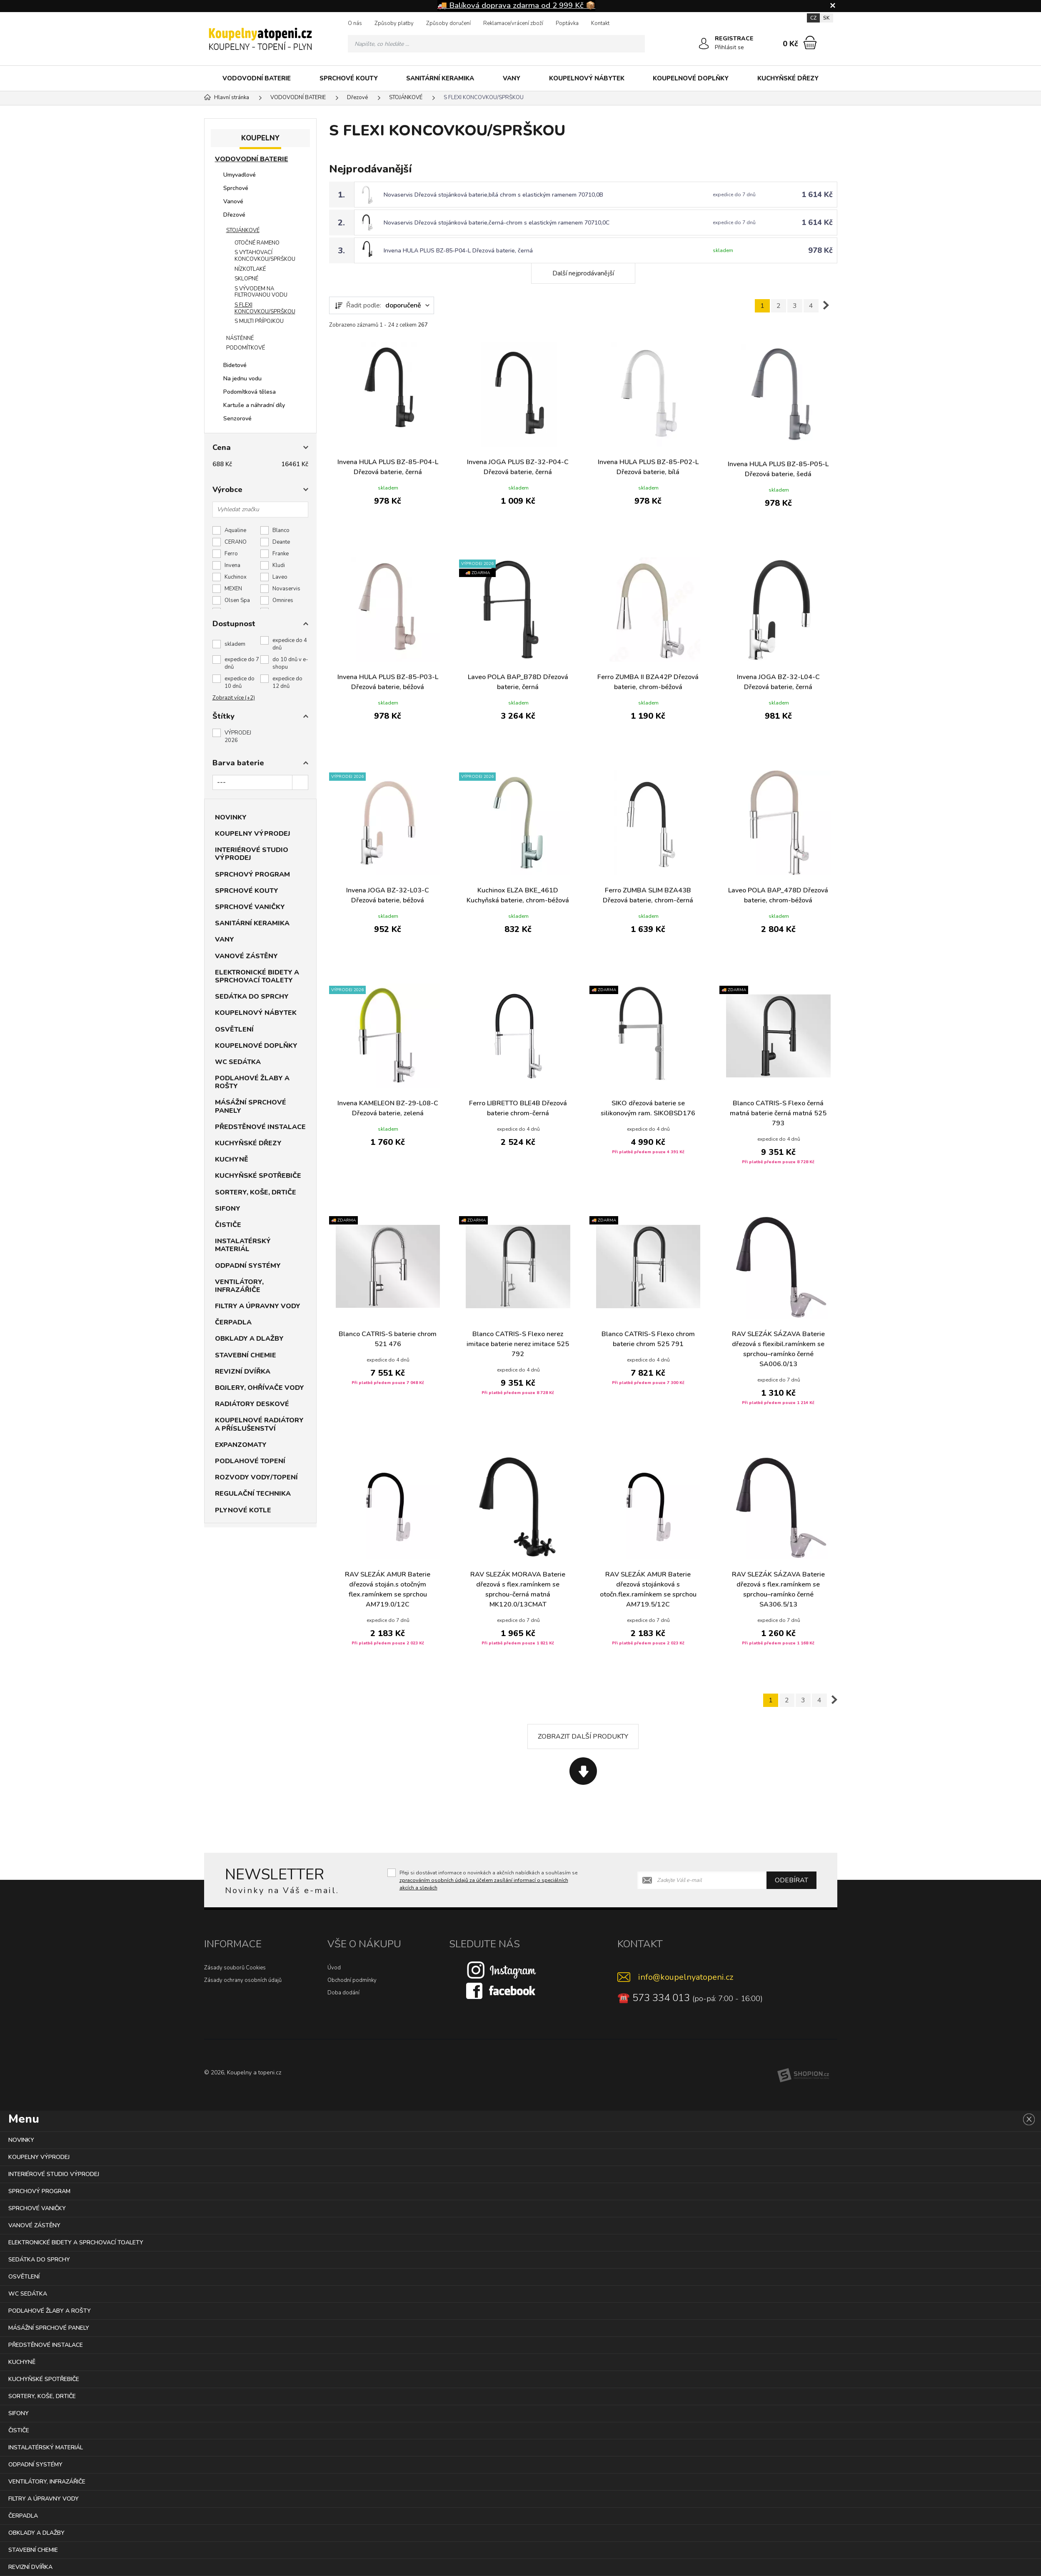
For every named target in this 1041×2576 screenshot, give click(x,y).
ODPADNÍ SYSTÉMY (248, 1265)
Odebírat (791, 1880)
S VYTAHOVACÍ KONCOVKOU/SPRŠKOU (265, 256)
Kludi (278, 565)
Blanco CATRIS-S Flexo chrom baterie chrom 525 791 (648, 1339)
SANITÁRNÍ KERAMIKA (440, 78)
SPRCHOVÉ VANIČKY (250, 907)
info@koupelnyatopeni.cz (685, 1977)
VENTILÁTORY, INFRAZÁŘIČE (239, 1285)
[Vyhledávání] (496, 43)
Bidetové (235, 365)
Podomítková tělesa (249, 392)
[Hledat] (636, 43)
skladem (235, 644)
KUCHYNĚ (231, 1159)
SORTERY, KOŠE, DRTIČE (255, 1192)
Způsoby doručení (448, 23)
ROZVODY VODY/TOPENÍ (256, 1477)
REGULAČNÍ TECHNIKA (253, 1493)
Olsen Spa (237, 600)
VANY (511, 78)
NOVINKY (231, 817)
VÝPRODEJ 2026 (238, 736)
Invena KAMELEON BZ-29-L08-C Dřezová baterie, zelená (387, 1108)
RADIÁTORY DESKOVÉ (252, 1404)
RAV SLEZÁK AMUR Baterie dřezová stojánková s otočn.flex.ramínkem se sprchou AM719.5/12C (648, 1589)
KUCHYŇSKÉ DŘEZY (788, 78)
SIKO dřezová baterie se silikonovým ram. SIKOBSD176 (648, 1108)
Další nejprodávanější (583, 273)
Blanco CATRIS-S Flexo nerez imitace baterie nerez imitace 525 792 (518, 1344)
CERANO (236, 542)
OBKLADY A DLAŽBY (249, 1338)
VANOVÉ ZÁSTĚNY (246, 956)
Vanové (233, 201)
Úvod (334, 1967)
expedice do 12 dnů (287, 682)
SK (826, 18)
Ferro (231, 553)
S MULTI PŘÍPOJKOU (259, 321)
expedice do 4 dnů (289, 644)
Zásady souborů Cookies (235, 1967)
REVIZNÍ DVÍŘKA (242, 1371)
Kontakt (600, 23)
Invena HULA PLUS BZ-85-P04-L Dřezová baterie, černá (458, 251)
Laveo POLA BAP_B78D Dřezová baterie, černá (518, 682)
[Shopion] (803, 2075)
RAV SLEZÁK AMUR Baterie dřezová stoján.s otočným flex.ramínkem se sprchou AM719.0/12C (387, 1589)
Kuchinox (236, 577)
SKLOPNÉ (246, 278)
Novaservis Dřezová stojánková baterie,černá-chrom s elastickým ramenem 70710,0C (496, 223)
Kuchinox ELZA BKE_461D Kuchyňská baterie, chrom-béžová (518, 895)
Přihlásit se (729, 47)
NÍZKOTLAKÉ (250, 269)
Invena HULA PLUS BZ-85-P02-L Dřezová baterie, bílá (648, 467)
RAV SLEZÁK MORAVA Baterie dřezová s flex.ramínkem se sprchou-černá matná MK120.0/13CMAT (517, 1589)
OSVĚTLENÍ (234, 1029)
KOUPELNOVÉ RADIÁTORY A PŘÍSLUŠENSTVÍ (259, 1424)
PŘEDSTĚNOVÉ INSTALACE (260, 1127)
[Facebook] (501, 1990)
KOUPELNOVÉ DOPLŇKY (691, 78)
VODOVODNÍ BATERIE (256, 78)
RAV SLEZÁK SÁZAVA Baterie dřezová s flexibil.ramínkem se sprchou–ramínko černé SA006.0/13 (778, 1349)
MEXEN (233, 588)
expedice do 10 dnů (240, 682)
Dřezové (234, 215)
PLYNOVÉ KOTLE (243, 1510)
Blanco (281, 530)
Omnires (282, 600)
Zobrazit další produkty (583, 1736)
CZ (813, 18)
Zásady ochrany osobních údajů (243, 1980)
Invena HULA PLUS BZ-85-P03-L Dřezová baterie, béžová (387, 682)
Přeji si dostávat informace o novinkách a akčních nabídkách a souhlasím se (488, 1880)
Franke (280, 553)
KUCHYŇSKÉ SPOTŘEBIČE (258, 1175)
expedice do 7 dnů (242, 663)
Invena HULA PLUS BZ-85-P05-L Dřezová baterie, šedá (778, 469)
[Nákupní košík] (810, 42)
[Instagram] (501, 1970)
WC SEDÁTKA (238, 1062)
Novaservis (286, 588)
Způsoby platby (394, 23)
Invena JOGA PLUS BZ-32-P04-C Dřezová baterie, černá (518, 467)
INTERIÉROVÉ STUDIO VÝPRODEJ (251, 853)
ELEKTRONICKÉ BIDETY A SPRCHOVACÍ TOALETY (257, 976)
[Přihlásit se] (704, 44)
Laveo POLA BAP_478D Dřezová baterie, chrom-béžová (778, 895)
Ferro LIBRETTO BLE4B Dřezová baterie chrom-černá (518, 1108)
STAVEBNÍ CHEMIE (245, 1355)
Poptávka (567, 23)
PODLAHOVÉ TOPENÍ (250, 1461)
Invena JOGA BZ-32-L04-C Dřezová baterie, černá (778, 682)
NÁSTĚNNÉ (240, 338)
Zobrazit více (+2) (233, 698)
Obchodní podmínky (352, 1980)
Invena (232, 565)
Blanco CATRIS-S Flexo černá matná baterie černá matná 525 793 (778, 1113)
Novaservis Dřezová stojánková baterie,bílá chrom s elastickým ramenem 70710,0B (493, 195)
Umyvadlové (239, 175)
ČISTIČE (228, 1224)
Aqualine (235, 530)
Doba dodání (343, 1992)
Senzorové (237, 418)
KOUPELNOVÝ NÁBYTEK (586, 78)
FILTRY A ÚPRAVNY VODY (257, 1306)
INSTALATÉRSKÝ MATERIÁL (243, 1245)
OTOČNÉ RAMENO (257, 243)
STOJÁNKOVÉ (243, 230)
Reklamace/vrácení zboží (513, 23)
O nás (355, 23)
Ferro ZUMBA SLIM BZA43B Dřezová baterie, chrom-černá (648, 895)
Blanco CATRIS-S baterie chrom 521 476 (388, 1339)
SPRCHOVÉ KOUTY (349, 78)
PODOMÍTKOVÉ (245, 348)
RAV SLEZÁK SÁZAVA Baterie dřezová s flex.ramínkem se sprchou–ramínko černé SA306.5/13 (778, 1589)
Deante (281, 542)
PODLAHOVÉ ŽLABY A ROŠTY (252, 1082)
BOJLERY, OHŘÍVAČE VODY (259, 1387)
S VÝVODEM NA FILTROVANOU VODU (261, 292)
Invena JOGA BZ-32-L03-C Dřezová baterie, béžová (387, 895)
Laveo (279, 577)
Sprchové (235, 188)
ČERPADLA (233, 1322)
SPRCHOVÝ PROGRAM (252, 874)
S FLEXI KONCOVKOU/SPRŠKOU (265, 308)
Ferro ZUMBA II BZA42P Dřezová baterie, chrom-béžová (648, 682)
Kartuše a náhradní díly (254, 405)
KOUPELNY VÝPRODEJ (252, 833)
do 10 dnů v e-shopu (290, 663)
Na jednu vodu (242, 378)
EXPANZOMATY (241, 1444)
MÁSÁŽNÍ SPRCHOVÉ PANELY (250, 1106)
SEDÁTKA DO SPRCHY (252, 996)
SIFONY (227, 1208)
